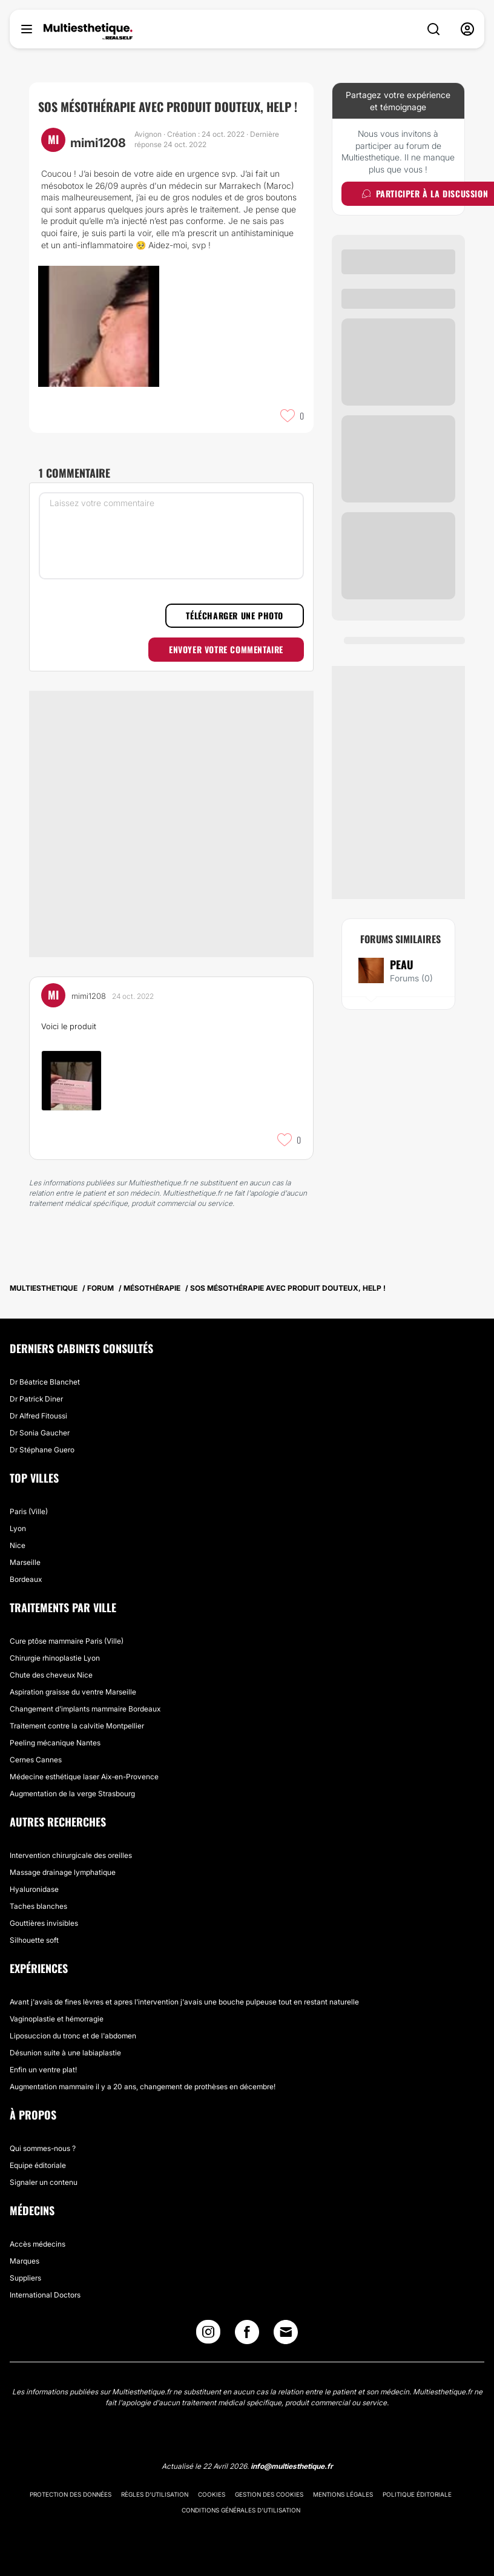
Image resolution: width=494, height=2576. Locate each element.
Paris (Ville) (29, 1511)
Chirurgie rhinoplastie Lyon (55, 1657)
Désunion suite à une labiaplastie (65, 2052)
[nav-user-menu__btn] (467, 29)
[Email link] (286, 2332)
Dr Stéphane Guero (42, 1449)
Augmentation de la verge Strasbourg (72, 1793)
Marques (24, 2260)
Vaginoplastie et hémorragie (57, 2018)
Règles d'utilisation (154, 2494)
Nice (17, 1545)
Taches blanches (38, 1906)
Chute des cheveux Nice (51, 1674)
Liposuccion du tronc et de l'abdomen (73, 2035)
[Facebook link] (247, 2335)
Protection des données (70, 2494)
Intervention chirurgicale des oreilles (71, 1855)
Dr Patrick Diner (36, 1398)
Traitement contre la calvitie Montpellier (77, 1725)
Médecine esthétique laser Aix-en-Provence (84, 1776)
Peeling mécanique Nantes (55, 1742)
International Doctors (45, 2294)
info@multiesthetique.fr (292, 2466)
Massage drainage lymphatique (63, 1872)
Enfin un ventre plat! (43, 2069)
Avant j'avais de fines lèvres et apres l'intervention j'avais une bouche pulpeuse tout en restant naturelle (184, 2001)
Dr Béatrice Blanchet (45, 1381)
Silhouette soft (34, 1940)
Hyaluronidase (34, 1889)
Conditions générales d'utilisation (241, 2510)
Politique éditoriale (417, 2494)
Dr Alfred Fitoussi (38, 1415)
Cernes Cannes (36, 1759)
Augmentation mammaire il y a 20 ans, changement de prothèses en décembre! (142, 2086)
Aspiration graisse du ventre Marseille (73, 1691)
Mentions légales (343, 2494)
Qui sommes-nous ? (43, 2148)
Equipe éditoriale (38, 2165)
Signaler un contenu (43, 2182)
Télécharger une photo (234, 615)
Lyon (18, 1528)
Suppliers (25, 2277)
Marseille (25, 1562)
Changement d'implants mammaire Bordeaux (85, 1708)
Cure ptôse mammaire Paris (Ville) (66, 1640)
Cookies (211, 2494)
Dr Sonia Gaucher (40, 1432)
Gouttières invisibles (44, 1923)
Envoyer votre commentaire (226, 649)
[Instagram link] (208, 2335)
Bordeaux (26, 1579)
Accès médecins (37, 2243)
